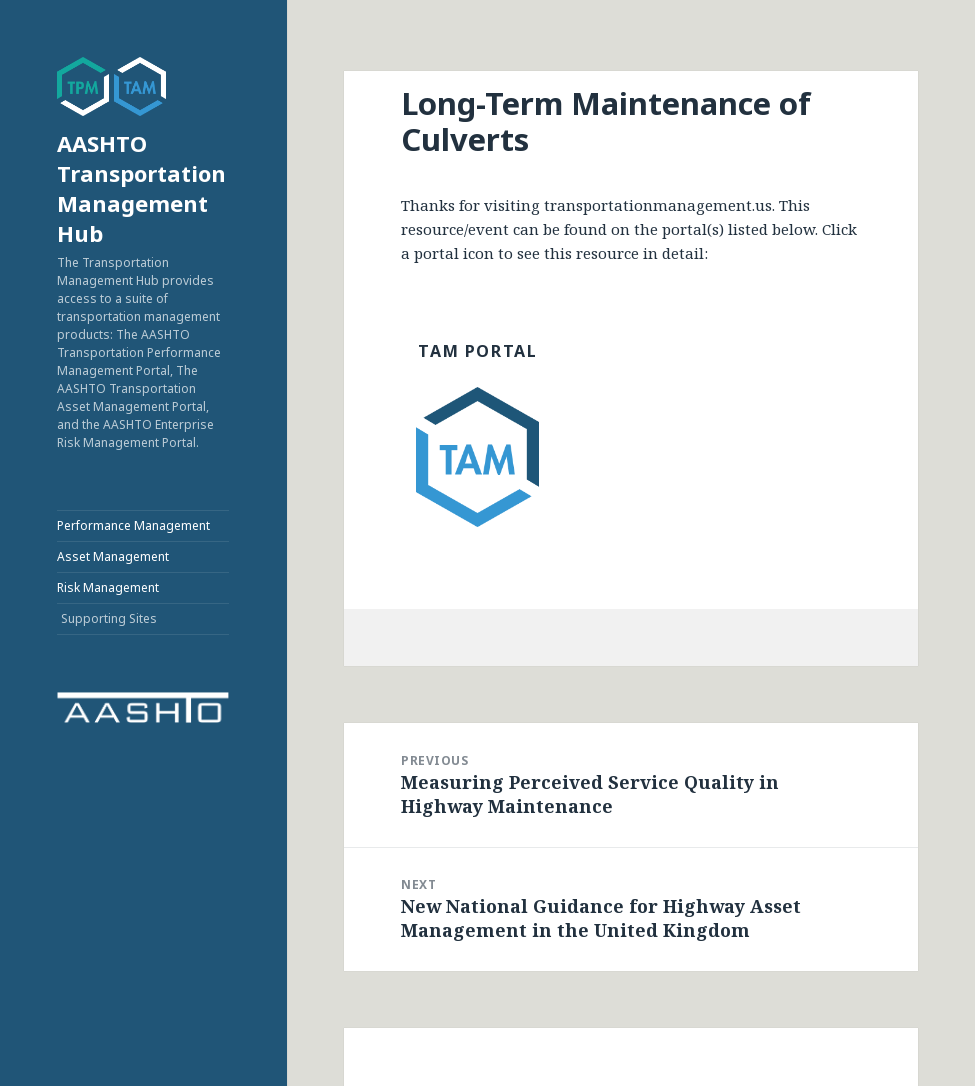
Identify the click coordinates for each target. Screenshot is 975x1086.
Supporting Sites (109, 618)
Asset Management (113, 556)
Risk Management (108, 587)
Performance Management (133, 525)
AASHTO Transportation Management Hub (141, 188)
